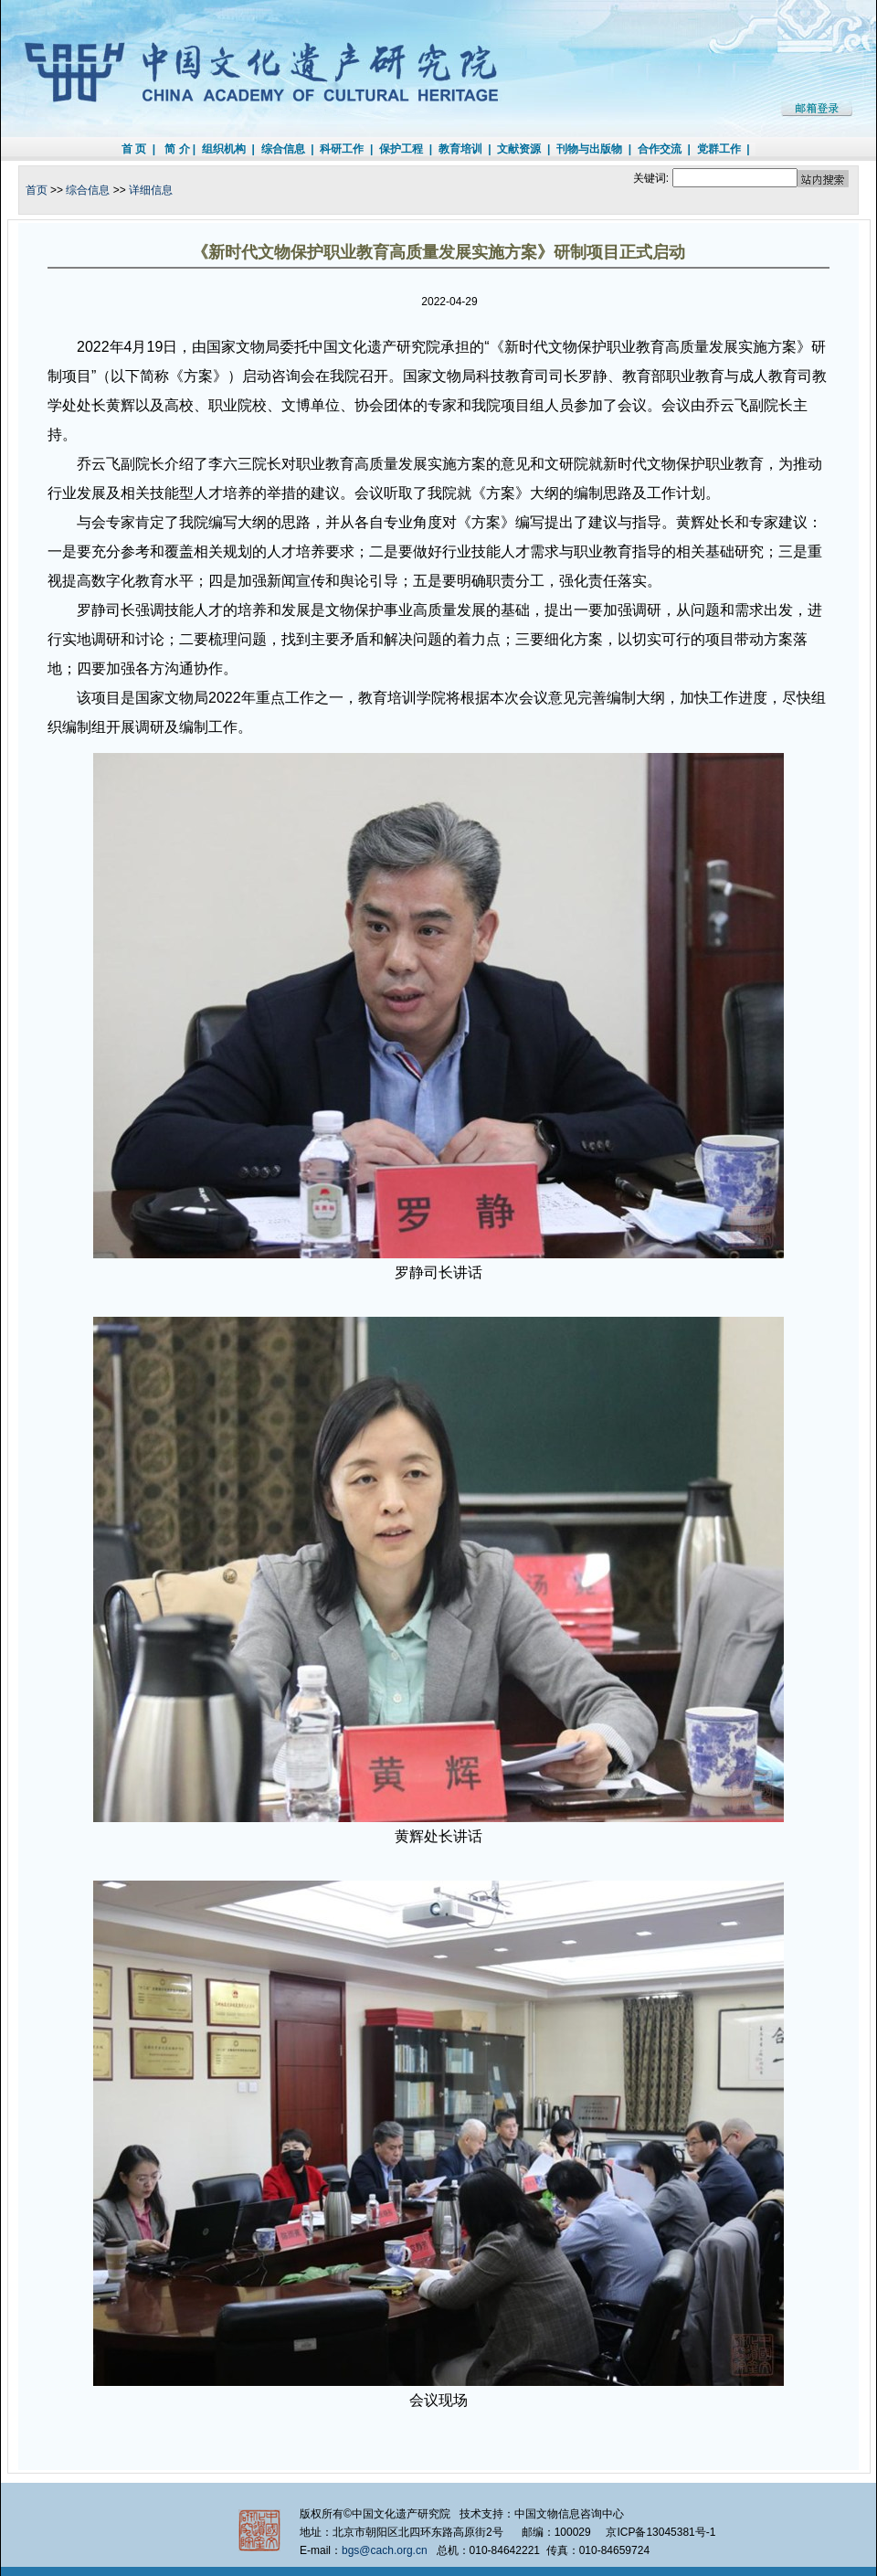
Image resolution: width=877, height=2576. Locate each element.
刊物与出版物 (589, 149)
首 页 (134, 149)
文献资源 (519, 149)
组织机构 (224, 149)
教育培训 (460, 149)
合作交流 (660, 149)
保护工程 (401, 149)
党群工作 (719, 149)
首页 (37, 190)
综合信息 (283, 149)
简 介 (176, 149)
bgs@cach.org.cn (385, 2550)
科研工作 (342, 149)
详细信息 (151, 190)
